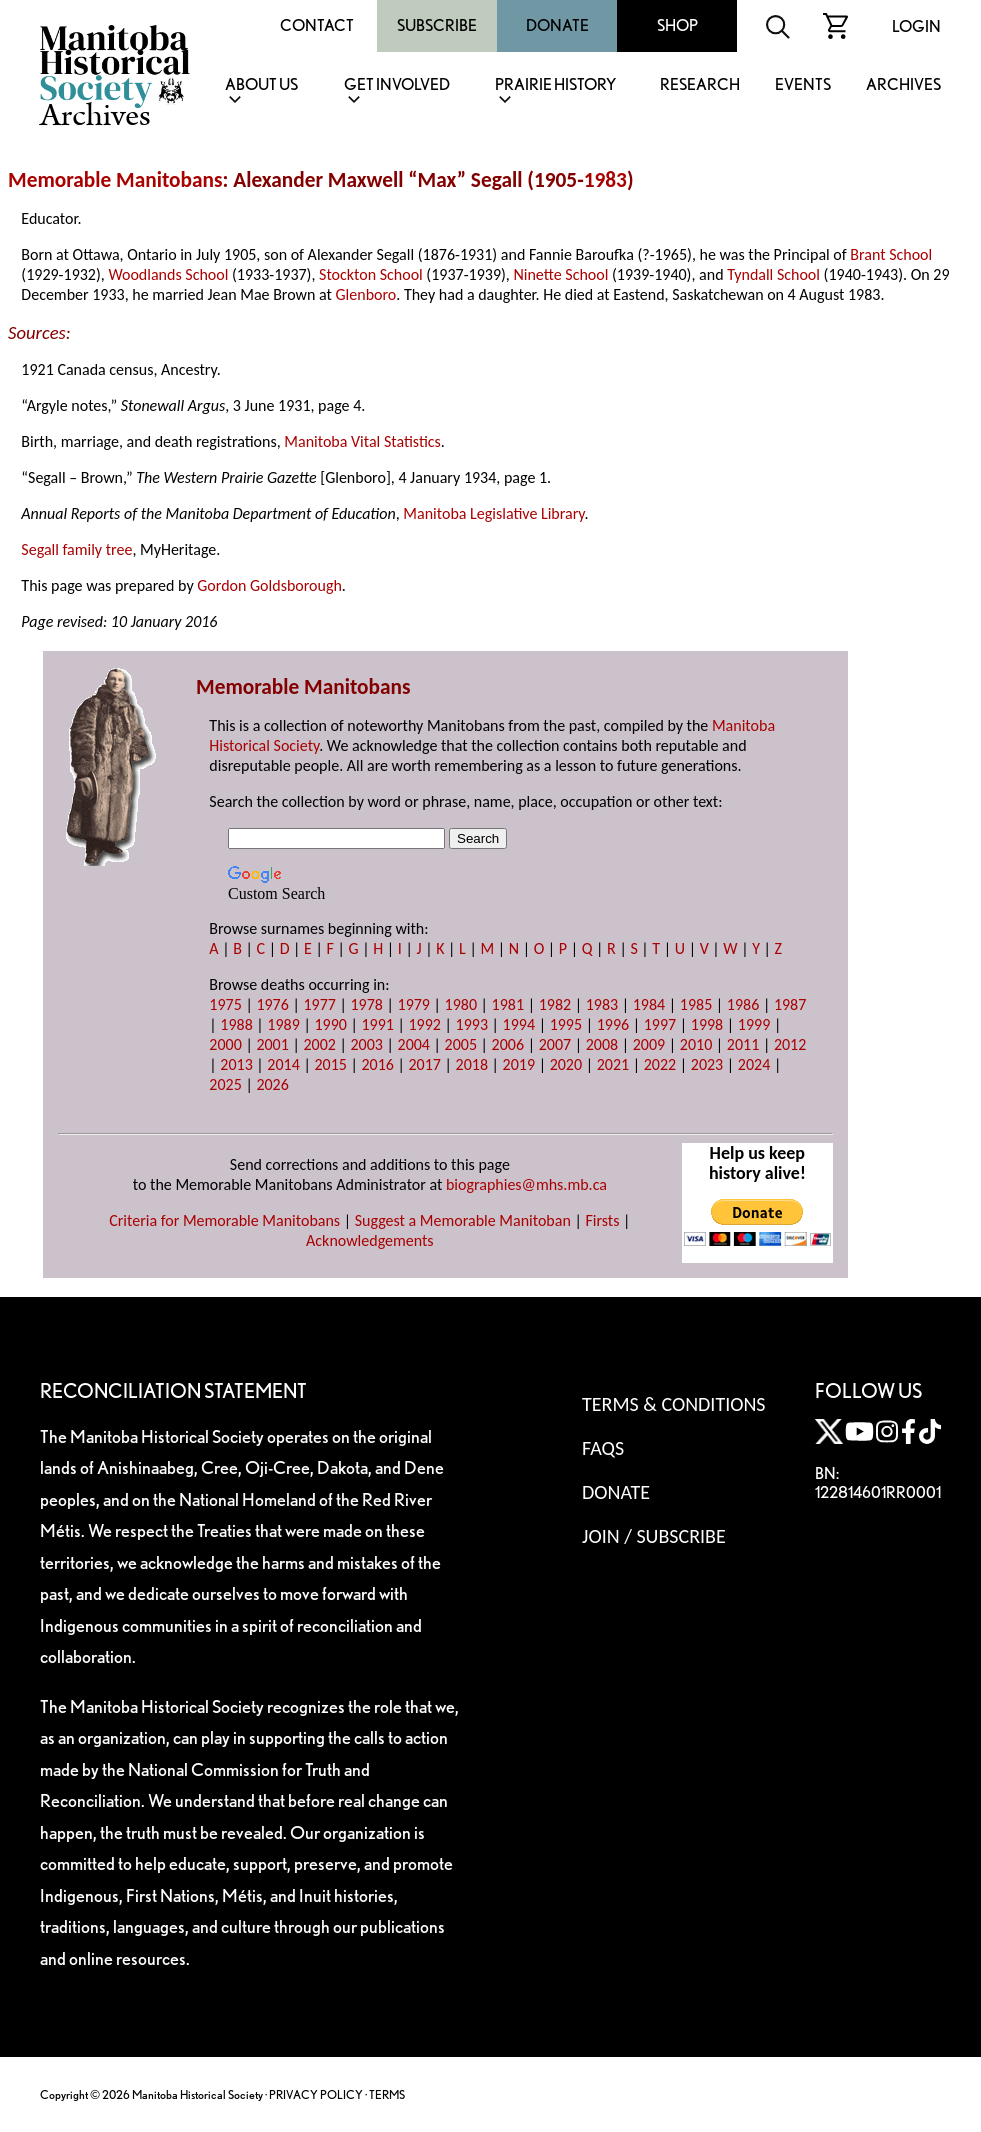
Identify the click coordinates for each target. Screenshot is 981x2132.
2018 (472, 1064)
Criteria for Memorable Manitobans (224, 1220)
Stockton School (371, 274)
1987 (790, 1004)
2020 (566, 1064)
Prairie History (555, 85)
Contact (317, 25)
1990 (330, 1024)
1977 (319, 1004)
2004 (414, 1044)
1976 (272, 1004)
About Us (261, 85)
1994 (519, 1024)
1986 (743, 1004)
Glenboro (366, 294)
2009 (649, 1044)
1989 (283, 1024)
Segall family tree (76, 549)
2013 (236, 1064)
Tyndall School (773, 274)
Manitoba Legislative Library (493, 513)
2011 (743, 1044)
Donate (557, 25)
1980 (461, 1004)
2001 (272, 1044)
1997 (660, 1024)
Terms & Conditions (673, 1404)
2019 (519, 1064)
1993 (472, 1024)
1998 (707, 1024)
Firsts (602, 1220)
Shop (677, 25)
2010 (696, 1044)
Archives (903, 85)
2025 (225, 1084)
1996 (613, 1024)
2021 (613, 1064)
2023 (707, 1064)
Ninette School (560, 274)
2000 (225, 1044)
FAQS (603, 1448)
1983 (605, 180)
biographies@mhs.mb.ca (526, 1184)
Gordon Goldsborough (269, 585)
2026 (272, 1084)
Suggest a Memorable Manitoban (463, 1220)
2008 (602, 1044)
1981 (508, 1004)
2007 (555, 1044)
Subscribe (437, 25)
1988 (236, 1024)
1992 (425, 1024)
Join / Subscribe (654, 1536)
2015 (330, 1064)
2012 (790, 1044)
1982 (555, 1004)
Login (916, 26)
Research (700, 85)
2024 (754, 1064)
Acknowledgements (370, 1240)
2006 (508, 1044)
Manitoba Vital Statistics (362, 441)
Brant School (891, 254)
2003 (366, 1044)
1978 (366, 1004)
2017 (425, 1064)
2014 (283, 1064)
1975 (225, 1004)
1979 (414, 1004)
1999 (754, 1024)
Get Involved (397, 85)
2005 (461, 1044)
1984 (649, 1004)
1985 (696, 1004)
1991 (377, 1024)
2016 (377, 1064)
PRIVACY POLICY (316, 2094)
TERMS (387, 2094)
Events (803, 85)
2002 (319, 1044)
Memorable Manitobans (115, 180)
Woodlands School (168, 274)
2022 (660, 1064)
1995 (566, 1024)
